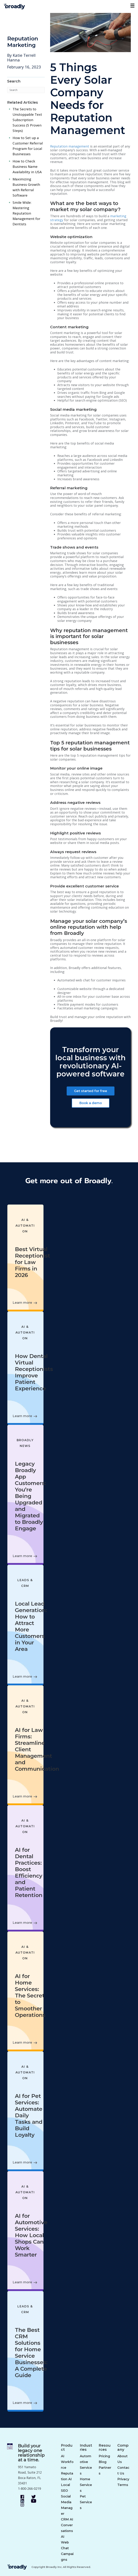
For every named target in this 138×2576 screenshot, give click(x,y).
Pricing (104, 2456)
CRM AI (67, 2519)
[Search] (26, 90)
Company (122, 2447)
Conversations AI (67, 2531)
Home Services (86, 2485)
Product (66, 2447)
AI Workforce (67, 2462)
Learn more (22, 1303)
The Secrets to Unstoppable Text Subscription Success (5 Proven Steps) (27, 120)
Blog (103, 2462)
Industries (86, 2447)
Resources (105, 2447)
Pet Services (86, 2502)
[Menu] (132, 6)
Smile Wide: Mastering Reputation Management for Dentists (26, 213)
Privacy (123, 2479)
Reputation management (69, 146)
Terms (122, 2485)
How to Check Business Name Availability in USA (27, 166)
